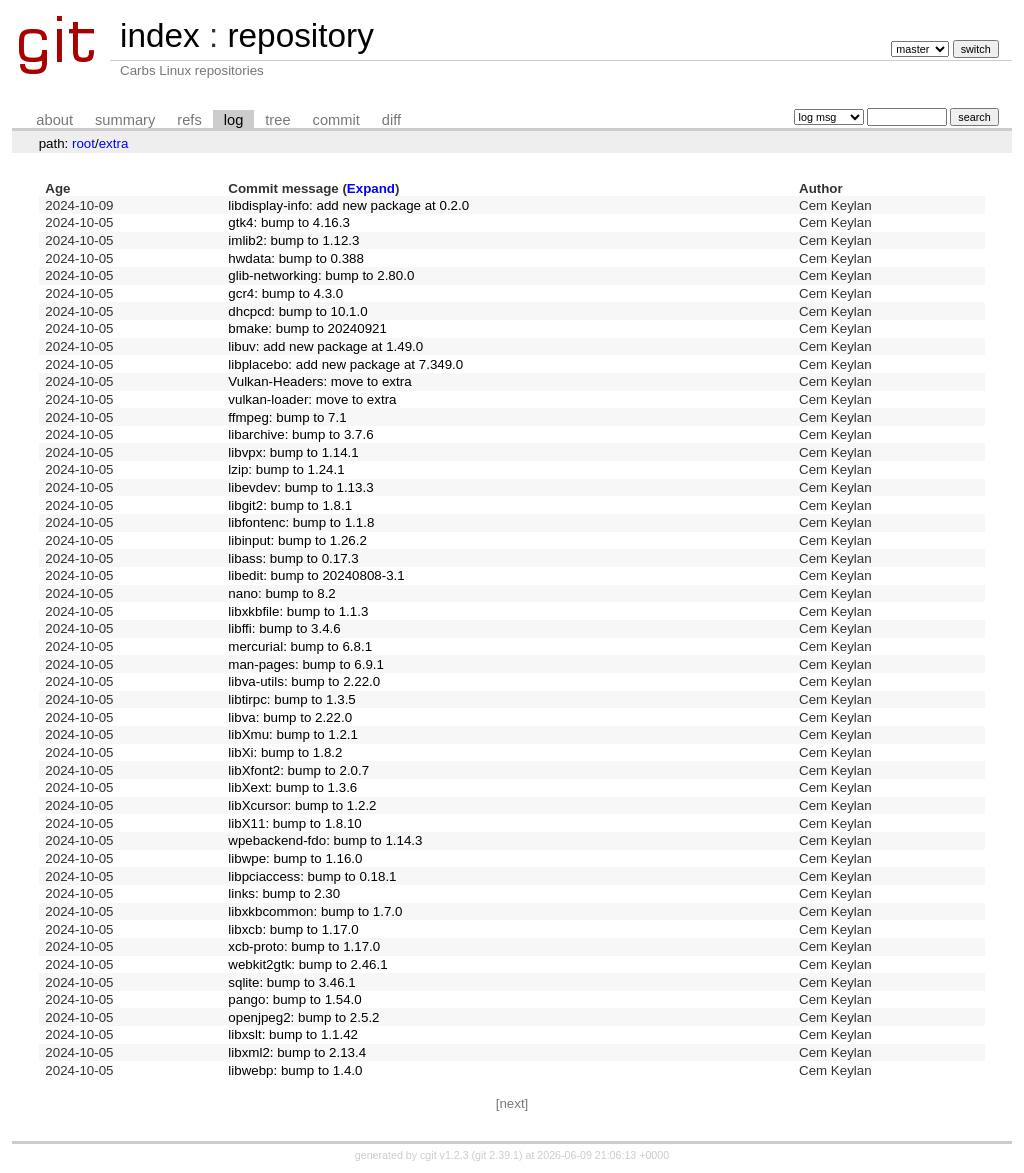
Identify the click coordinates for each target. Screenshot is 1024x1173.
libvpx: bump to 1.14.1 (293, 452)
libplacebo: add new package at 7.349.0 (345, 364)
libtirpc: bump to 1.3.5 (291, 699)
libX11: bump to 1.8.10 (294, 823)
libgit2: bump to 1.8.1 (290, 505)
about (54, 120)
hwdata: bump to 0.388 (296, 258)
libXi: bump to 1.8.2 (285, 752)
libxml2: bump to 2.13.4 (297, 1052)
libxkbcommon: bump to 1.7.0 (315, 911)
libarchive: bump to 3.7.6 (300, 434)
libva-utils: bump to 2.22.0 (304, 681)
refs (189, 120)
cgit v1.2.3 (444, 1155)
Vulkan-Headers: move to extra (319, 381)
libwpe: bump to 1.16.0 (295, 858)
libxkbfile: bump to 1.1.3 (298, 611)
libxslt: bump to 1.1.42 (293, 1034)
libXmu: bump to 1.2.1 (293, 734)
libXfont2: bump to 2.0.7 (298, 770)
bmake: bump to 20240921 (307, 328)
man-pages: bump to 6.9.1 (306, 664)
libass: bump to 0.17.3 (293, 558)
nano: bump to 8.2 (281, 593)
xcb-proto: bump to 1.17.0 (304, 946)
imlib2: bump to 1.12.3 (293, 240)
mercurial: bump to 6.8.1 (300, 646)
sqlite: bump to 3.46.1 (291, 982)
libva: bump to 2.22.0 (290, 717)
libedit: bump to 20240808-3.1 (316, 575)
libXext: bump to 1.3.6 (292, 787)
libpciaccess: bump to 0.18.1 (312, 876)
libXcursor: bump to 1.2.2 (302, 805)
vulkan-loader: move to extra (312, 399)
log (234, 120)
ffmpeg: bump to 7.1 (287, 417)
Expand (371, 188)
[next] (512, 1103)
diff (391, 120)
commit (336, 120)
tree (277, 120)
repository (300, 35)
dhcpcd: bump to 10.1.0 (297, 311)
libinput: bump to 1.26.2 (297, 540)
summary (125, 120)
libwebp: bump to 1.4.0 (295, 1070)
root (83, 143)
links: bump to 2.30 (284, 893)
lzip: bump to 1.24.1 (286, 469)
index (160, 35)
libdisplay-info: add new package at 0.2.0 (348, 205)
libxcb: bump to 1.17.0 (293, 929)
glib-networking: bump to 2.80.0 (321, 275)
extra (114, 143)
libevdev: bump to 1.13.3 (300, 487)
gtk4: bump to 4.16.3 (289, 222)
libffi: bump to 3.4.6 (284, 628)
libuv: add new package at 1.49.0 (325, 346)
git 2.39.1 (497, 1155)
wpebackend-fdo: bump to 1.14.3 (325, 840)
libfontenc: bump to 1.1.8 (301, 522)
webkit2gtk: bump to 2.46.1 (307, 964)
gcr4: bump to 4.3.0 (285, 293)
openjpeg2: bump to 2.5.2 (303, 1017)
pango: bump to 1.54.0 (294, 999)
